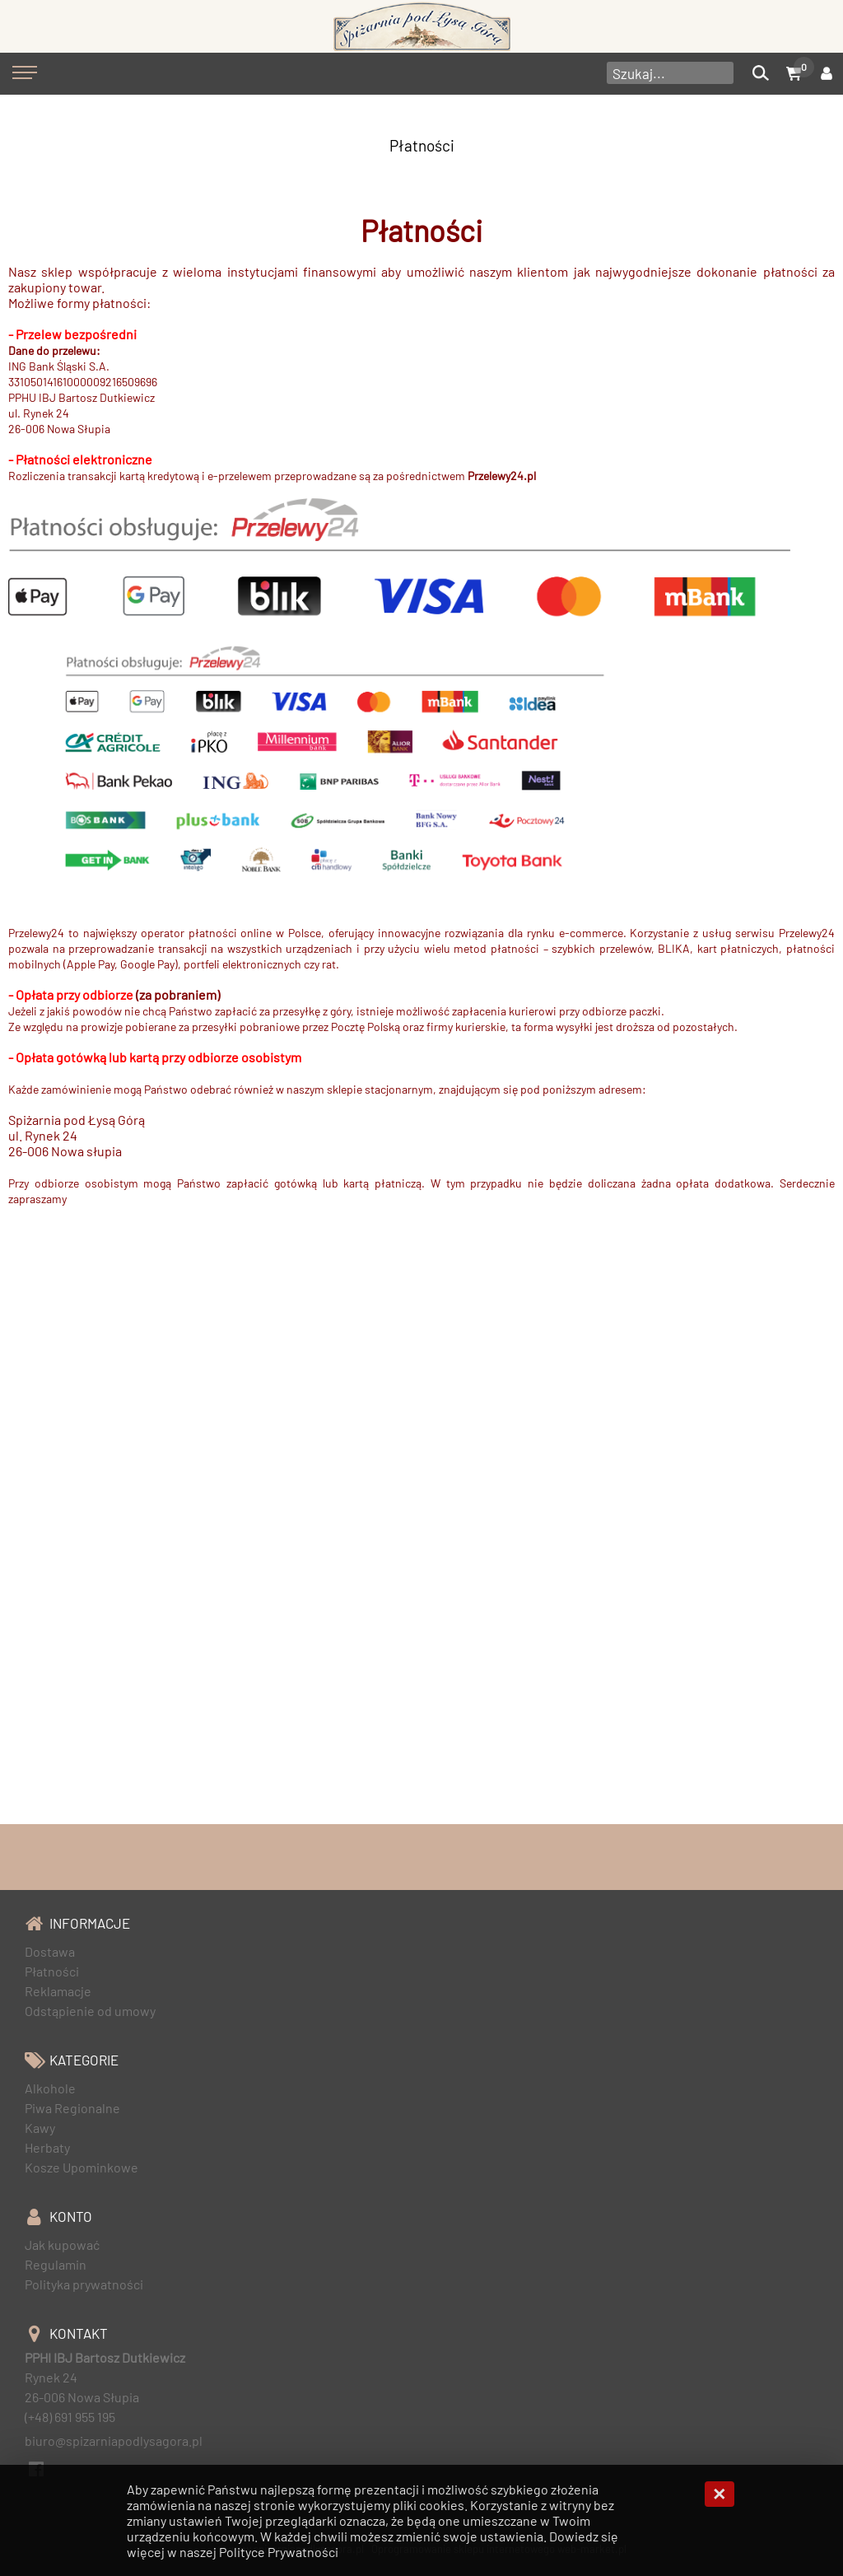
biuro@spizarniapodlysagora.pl (114, 2440)
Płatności (421, 145)
